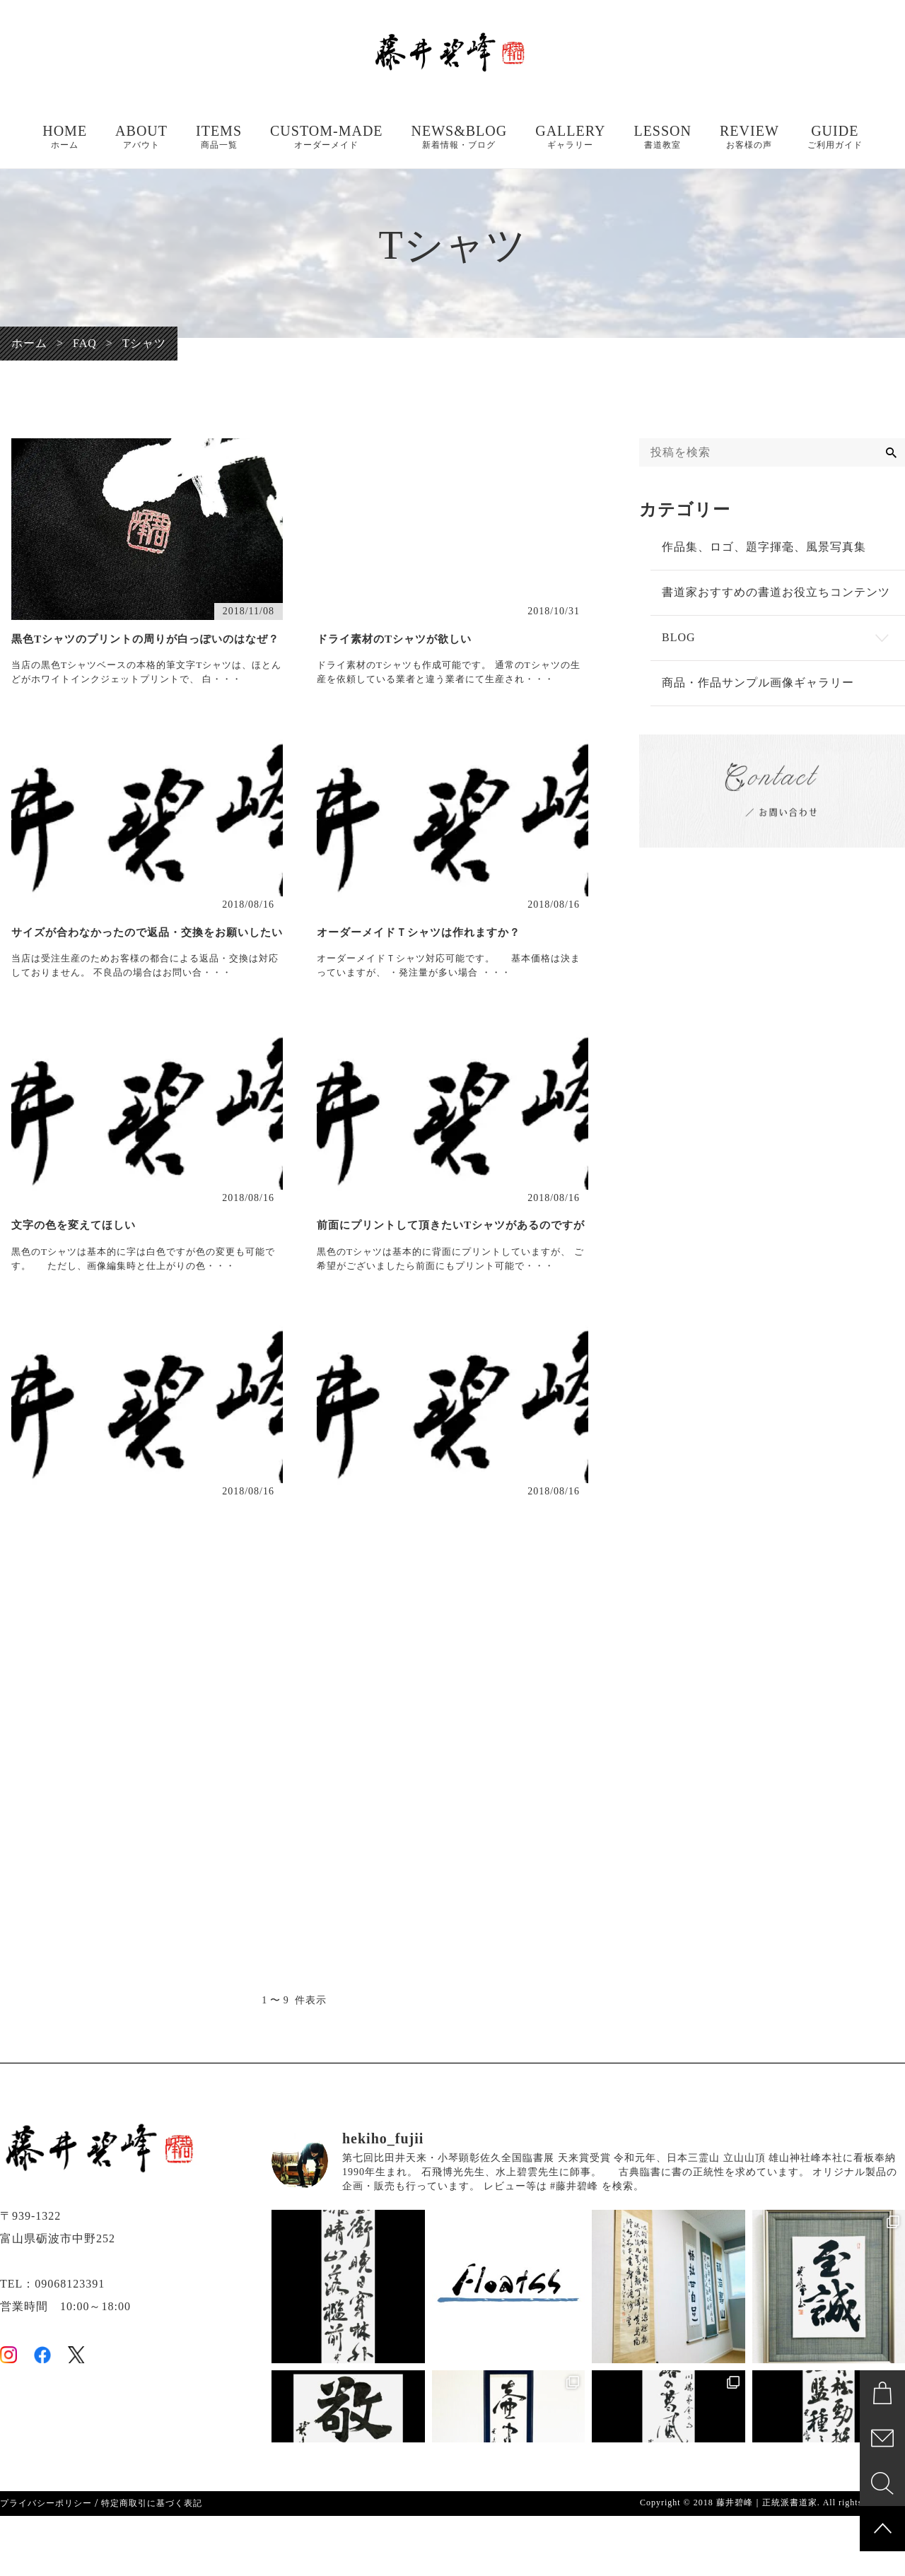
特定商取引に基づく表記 (151, 2563)
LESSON (662, 137)
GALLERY (570, 137)
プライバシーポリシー (46, 2563)
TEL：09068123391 (52, 2344)
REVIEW (749, 137)
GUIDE (835, 137)
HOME (64, 137)
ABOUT (141, 137)
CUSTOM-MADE (326, 137)
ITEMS (219, 137)
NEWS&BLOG (459, 137)
